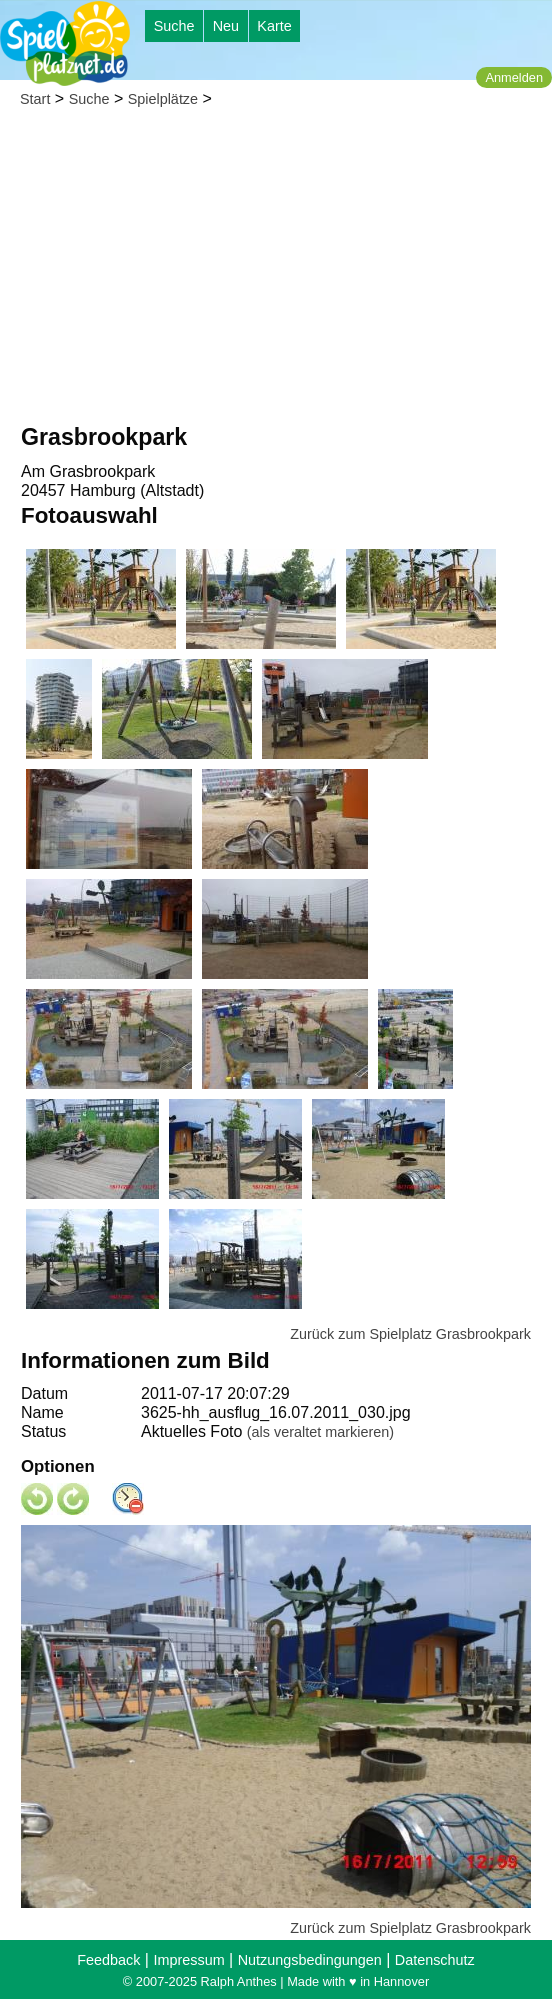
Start (35, 99)
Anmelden (514, 77)
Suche (174, 26)
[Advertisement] (276, 271)
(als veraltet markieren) (320, 1432)
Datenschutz (435, 1960)
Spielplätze (163, 99)
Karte (274, 26)
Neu (226, 26)
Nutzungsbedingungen (310, 1960)
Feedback (108, 1960)
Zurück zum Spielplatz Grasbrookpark (410, 1334)
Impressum (188, 1960)
